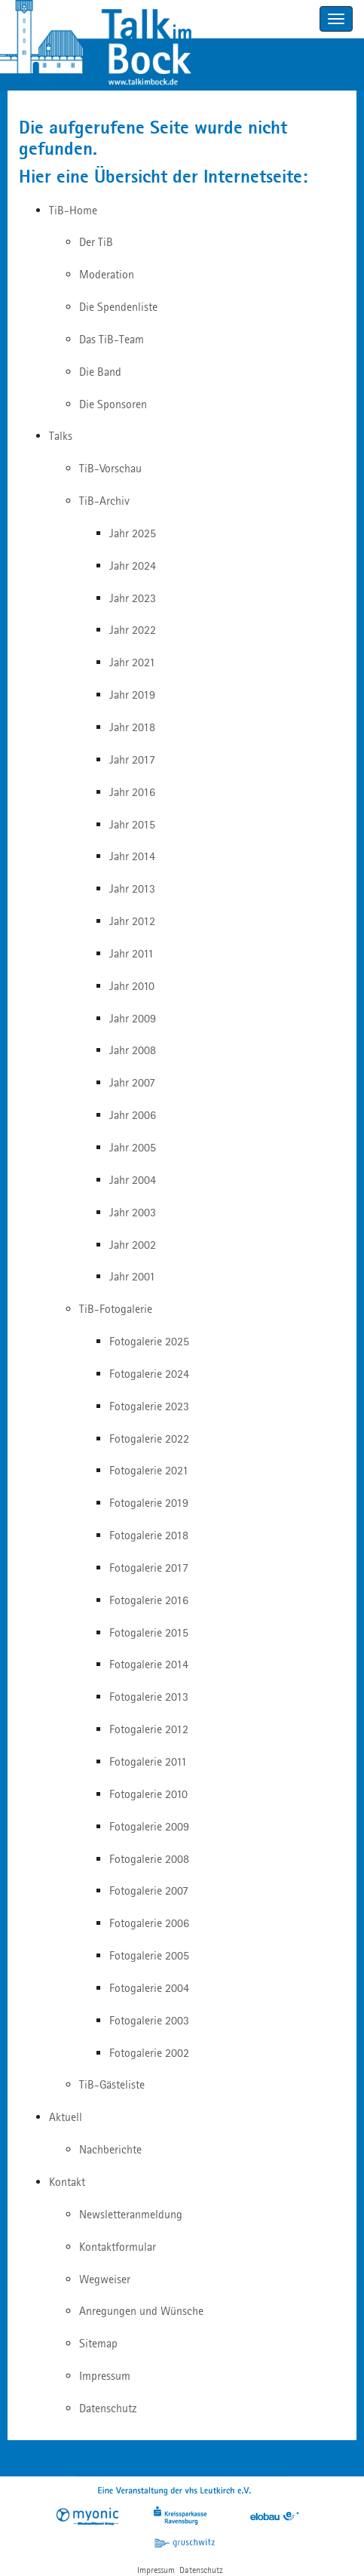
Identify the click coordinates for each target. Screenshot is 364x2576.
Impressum (156, 2569)
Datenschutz (201, 2569)
